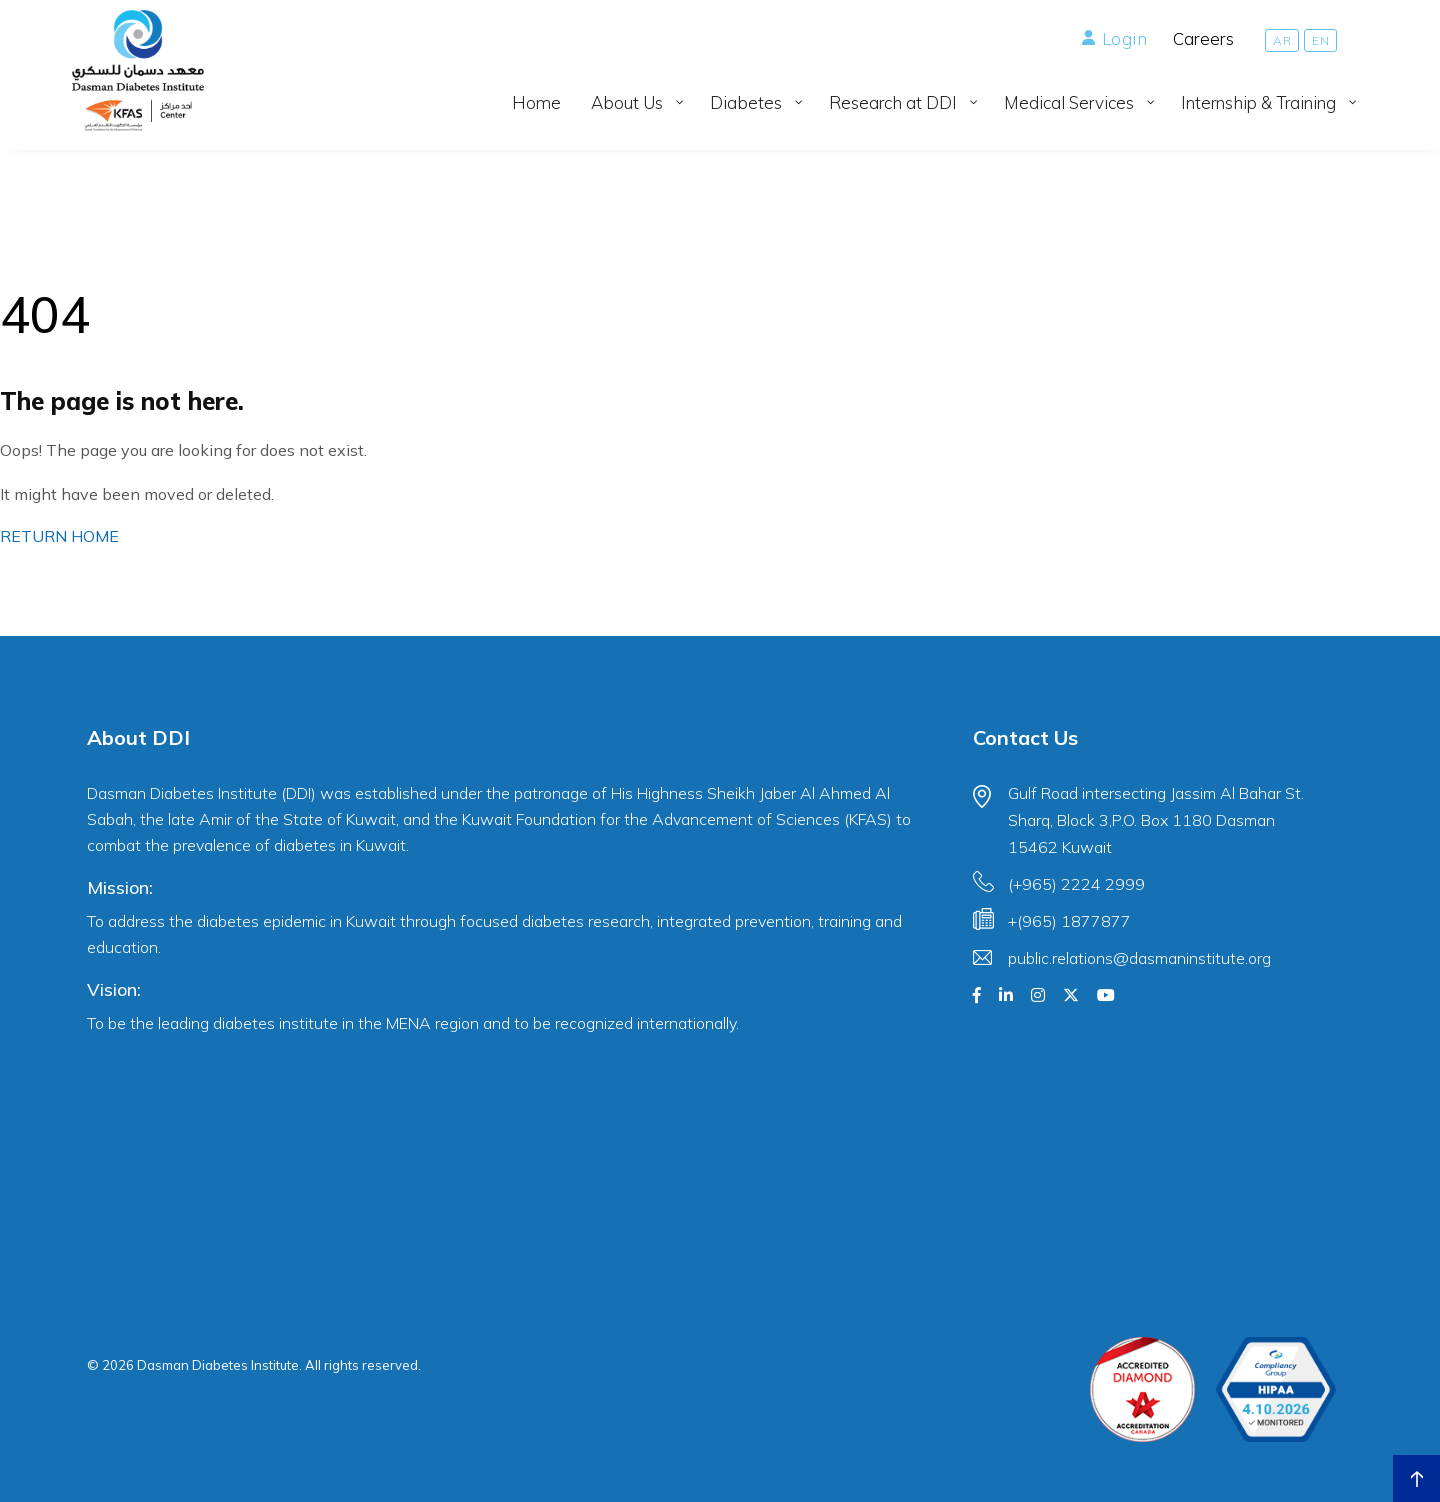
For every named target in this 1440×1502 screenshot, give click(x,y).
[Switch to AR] (1282, 40)
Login (1114, 38)
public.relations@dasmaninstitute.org (1139, 958)
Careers (1203, 38)
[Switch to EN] (1320, 40)
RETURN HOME (59, 536)
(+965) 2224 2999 (1076, 884)
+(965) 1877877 (1069, 921)
